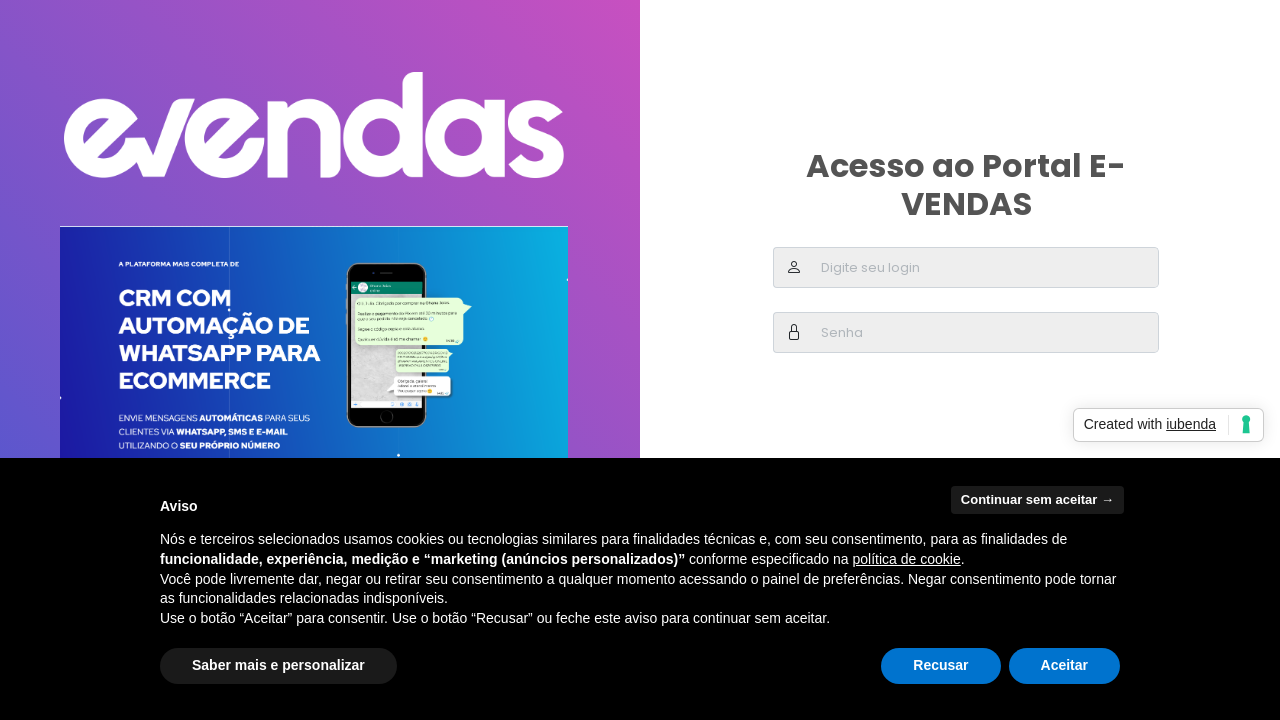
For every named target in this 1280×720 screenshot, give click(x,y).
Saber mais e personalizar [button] (278, 665)
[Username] (986, 267)
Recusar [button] (940, 665)
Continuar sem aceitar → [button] (1037, 499)
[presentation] (925, 416)
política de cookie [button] (906, 559)
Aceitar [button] (1064, 665)
